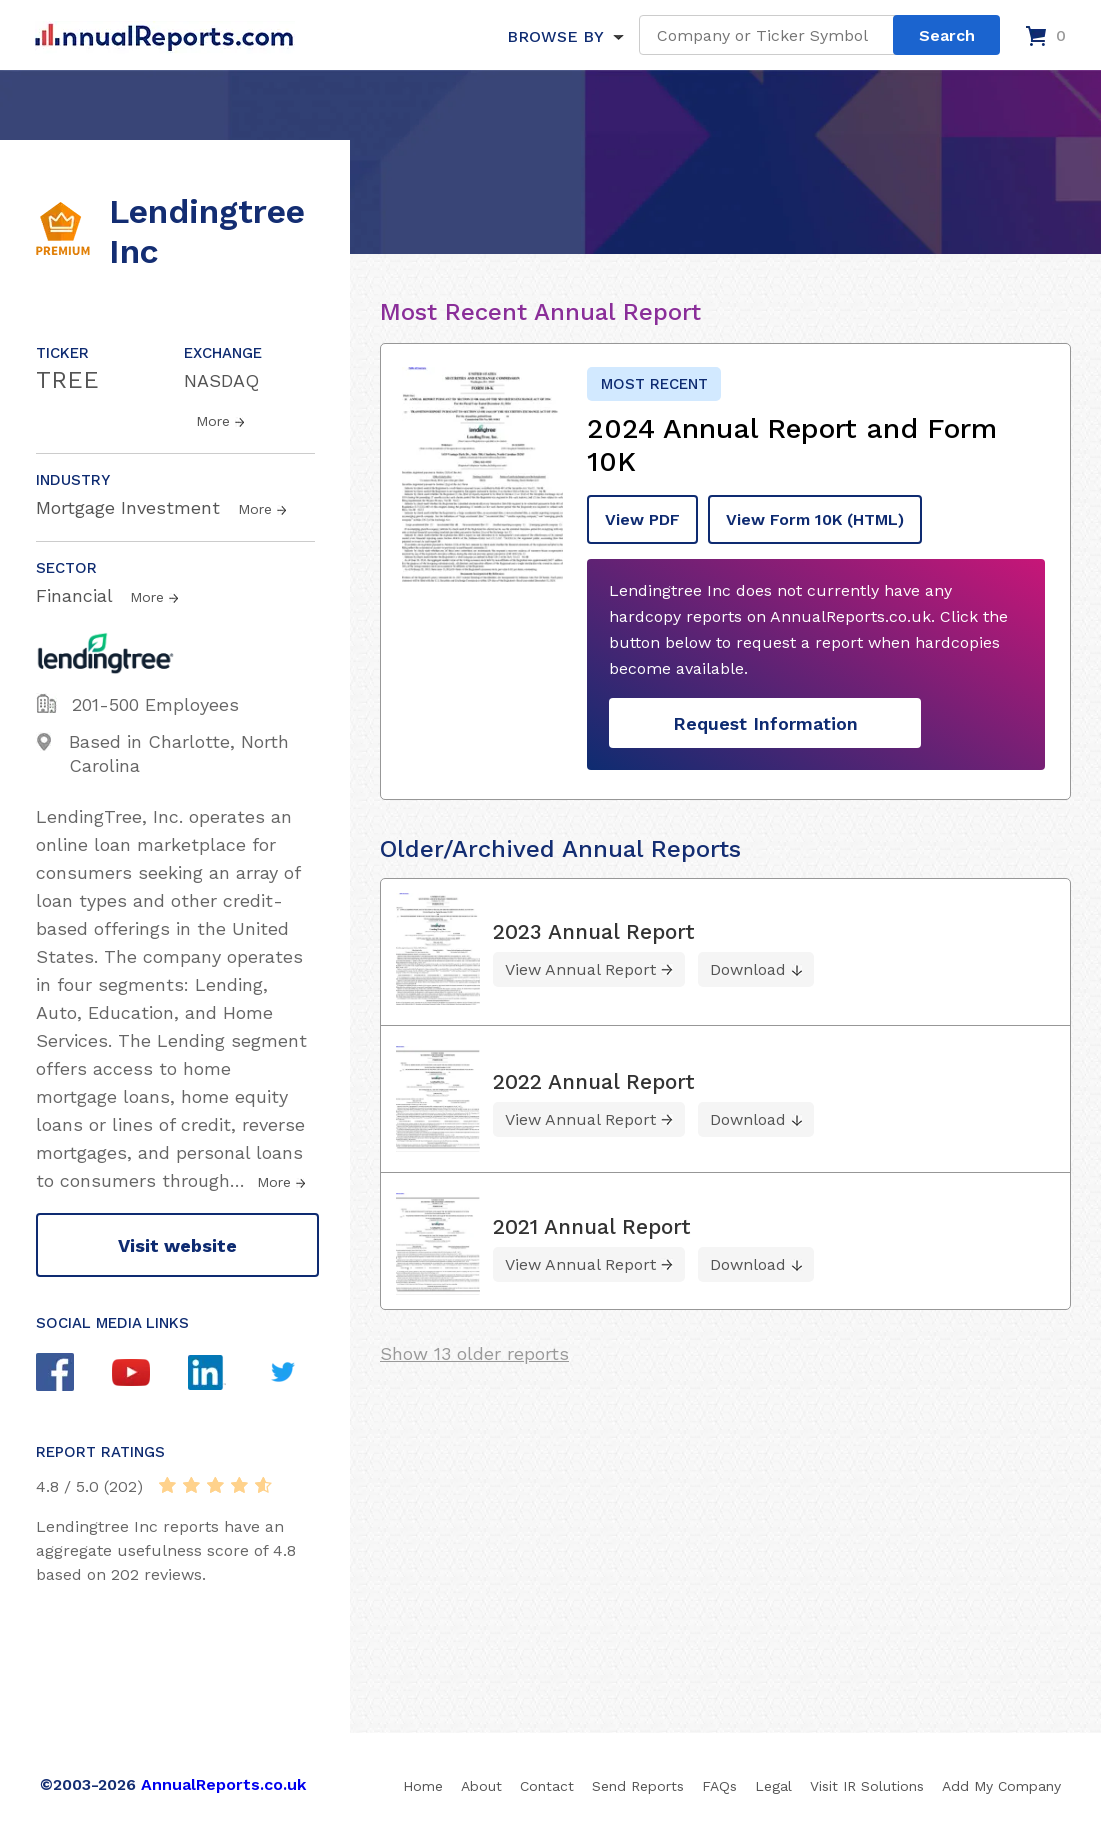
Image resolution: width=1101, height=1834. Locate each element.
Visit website (177, 1245)
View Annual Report (580, 969)
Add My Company (1001, 1786)
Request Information (765, 723)
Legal (773, 1786)
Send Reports (638, 1786)
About (481, 1786)
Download (748, 969)
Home (423, 1786)
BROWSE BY (555, 36)
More (213, 421)
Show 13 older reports (474, 1353)
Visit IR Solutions (867, 1786)
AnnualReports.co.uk (223, 1784)
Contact (547, 1786)
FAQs (719, 1786)
